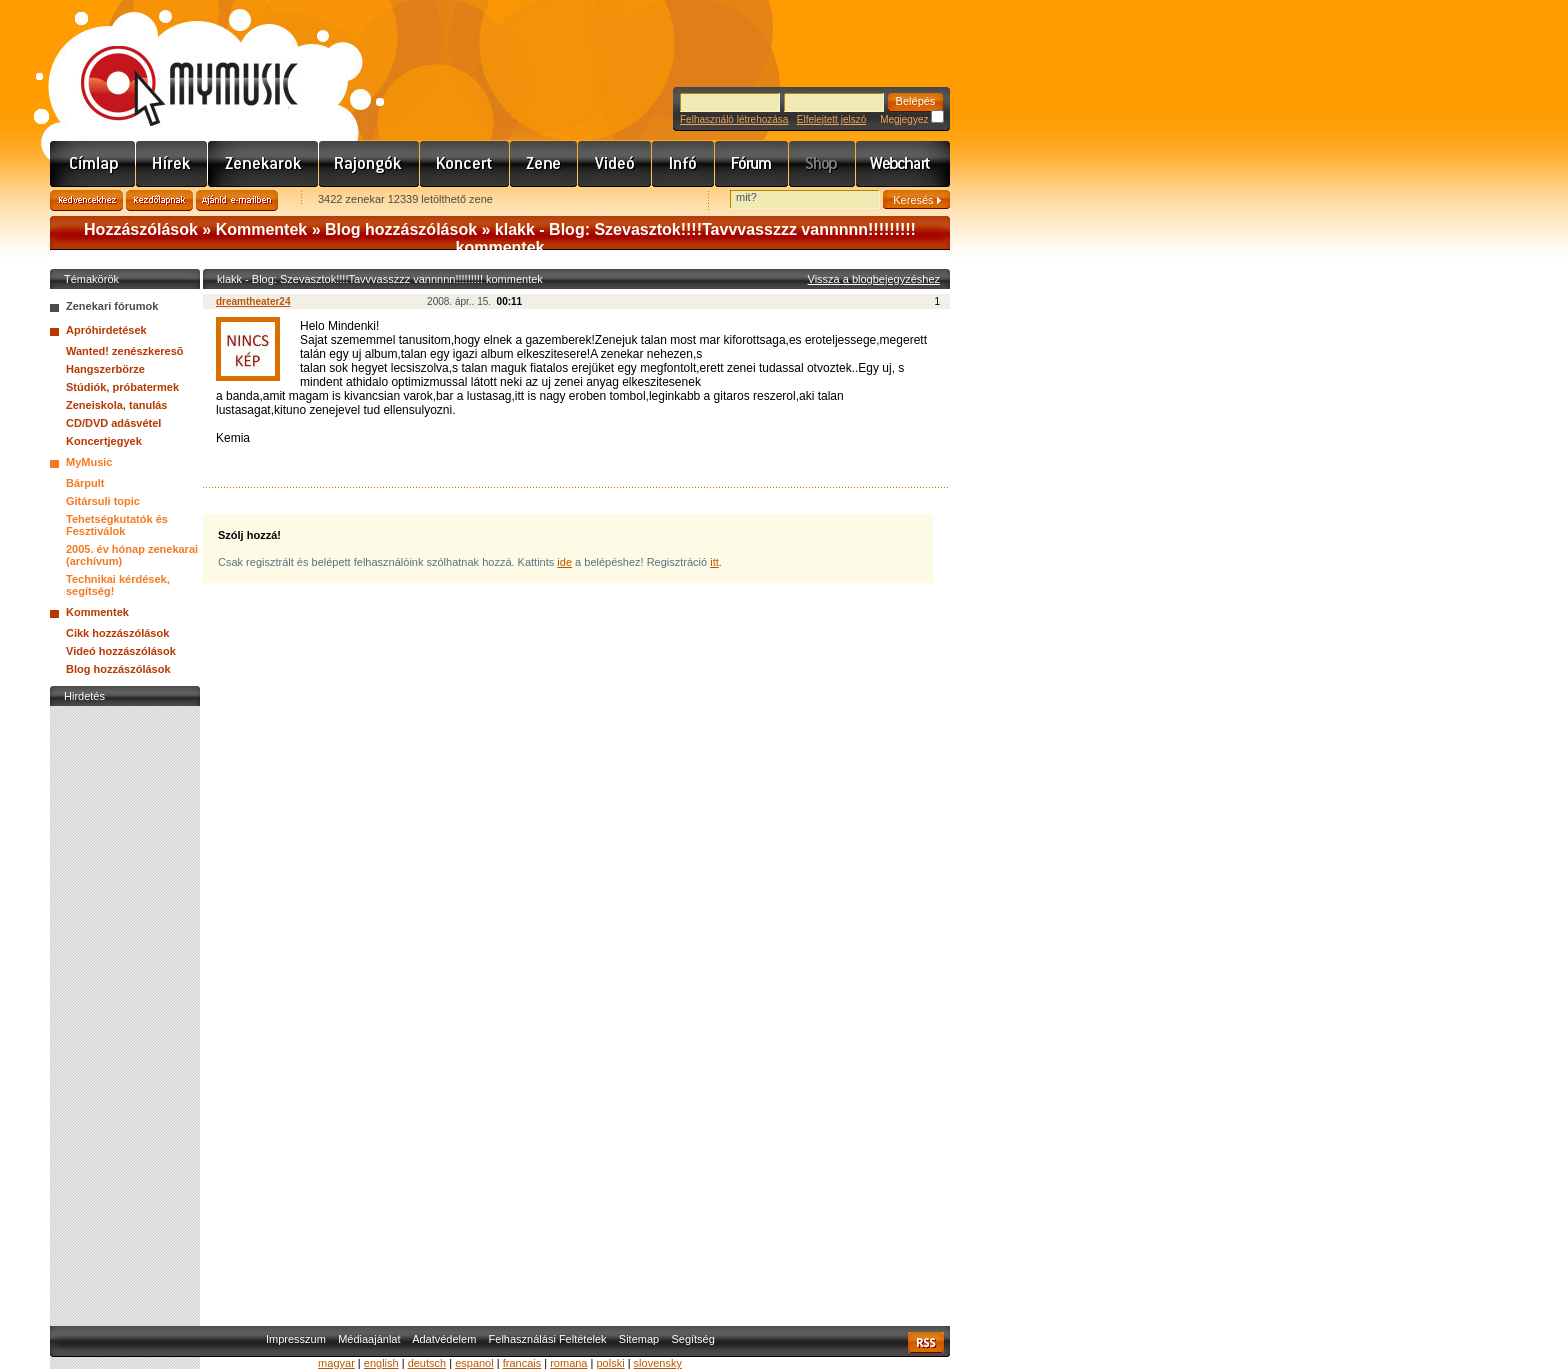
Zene (544, 164)
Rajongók (369, 164)
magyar (336, 1363)
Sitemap (639, 1339)
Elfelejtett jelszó (831, 119)
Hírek (172, 164)
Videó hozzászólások (121, 651)
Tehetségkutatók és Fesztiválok (117, 525)
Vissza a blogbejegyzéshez (874, 279)
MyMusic (89, 462)
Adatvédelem (444, 1339)
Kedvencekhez (86, 200)
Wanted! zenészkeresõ (125, 351)
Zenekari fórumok (112, 306)
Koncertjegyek (104, 441)
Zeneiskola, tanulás (116, 405)
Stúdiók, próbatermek (122, 387)
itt (714, 562)
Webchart (903, 164)
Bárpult (85, 483)
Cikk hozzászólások (117, 633)
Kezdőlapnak (159, 200)
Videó (615, 164)
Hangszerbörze (105, 369)
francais (522, 1363)
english (381, 1363)
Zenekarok (263, 164)
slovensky (658, 1363)
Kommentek (262, 229)
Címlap (93, 164)
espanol (474, 1363)
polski (610, 1363)
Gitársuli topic (103, 501)
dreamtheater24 (253, 301)
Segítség (692, 1339)
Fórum (752, 164)
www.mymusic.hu (172, 65)
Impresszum (296, 1339)
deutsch (427, 1363)
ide (564, 562)
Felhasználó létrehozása (734, 119)
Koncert (465, 164)
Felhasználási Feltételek (548, 1339)
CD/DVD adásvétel (113, 423)
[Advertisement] (125, 1011)
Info (683, 164)
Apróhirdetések (106, 330)
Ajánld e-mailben (237, 200)
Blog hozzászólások (401, 229)
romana (568, 1363)
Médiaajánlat (369, 1339)
